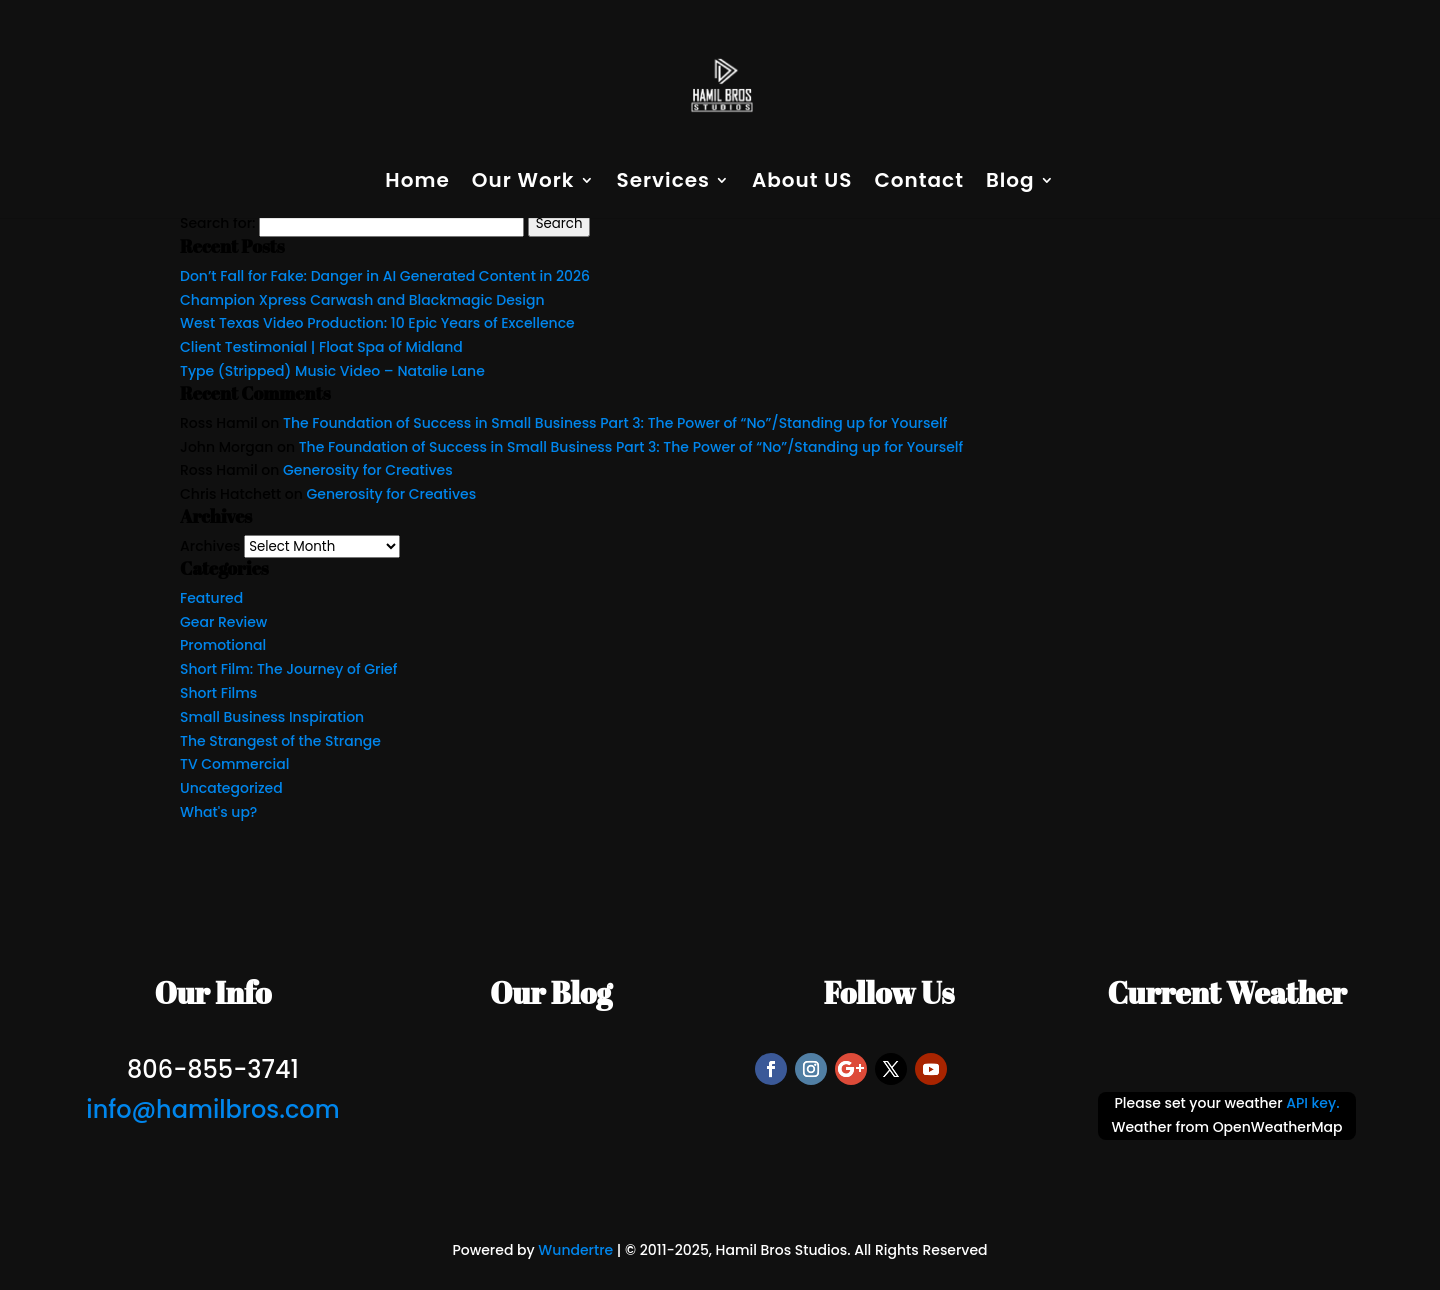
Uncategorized (231, 788)
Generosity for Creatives (368, 470)
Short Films (218, 693)
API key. (1312, 1103)
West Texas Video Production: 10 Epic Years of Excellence (377, 323)
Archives (210, 546)
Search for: (217, 223)
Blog (1010, 183)
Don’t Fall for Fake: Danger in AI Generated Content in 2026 (385, 276)
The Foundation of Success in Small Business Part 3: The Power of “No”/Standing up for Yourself (615, 423)
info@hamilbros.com (212, 1109)
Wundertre (575, 1250)
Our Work (523, 183)
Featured (211, 598)
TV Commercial (234, 764)
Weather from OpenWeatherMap (1226, 1127)
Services (663, 183)
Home (417, 183)
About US (802, 183)
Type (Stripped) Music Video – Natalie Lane (332, 371)
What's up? (218, 812)
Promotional (223, 645)
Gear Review (223, 622)
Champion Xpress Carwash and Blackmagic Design (362, 300)
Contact (918, 183)
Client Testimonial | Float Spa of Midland (321, 347)
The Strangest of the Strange (280, 741)
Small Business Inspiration (272, 717)
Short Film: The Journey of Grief (288, 669)
